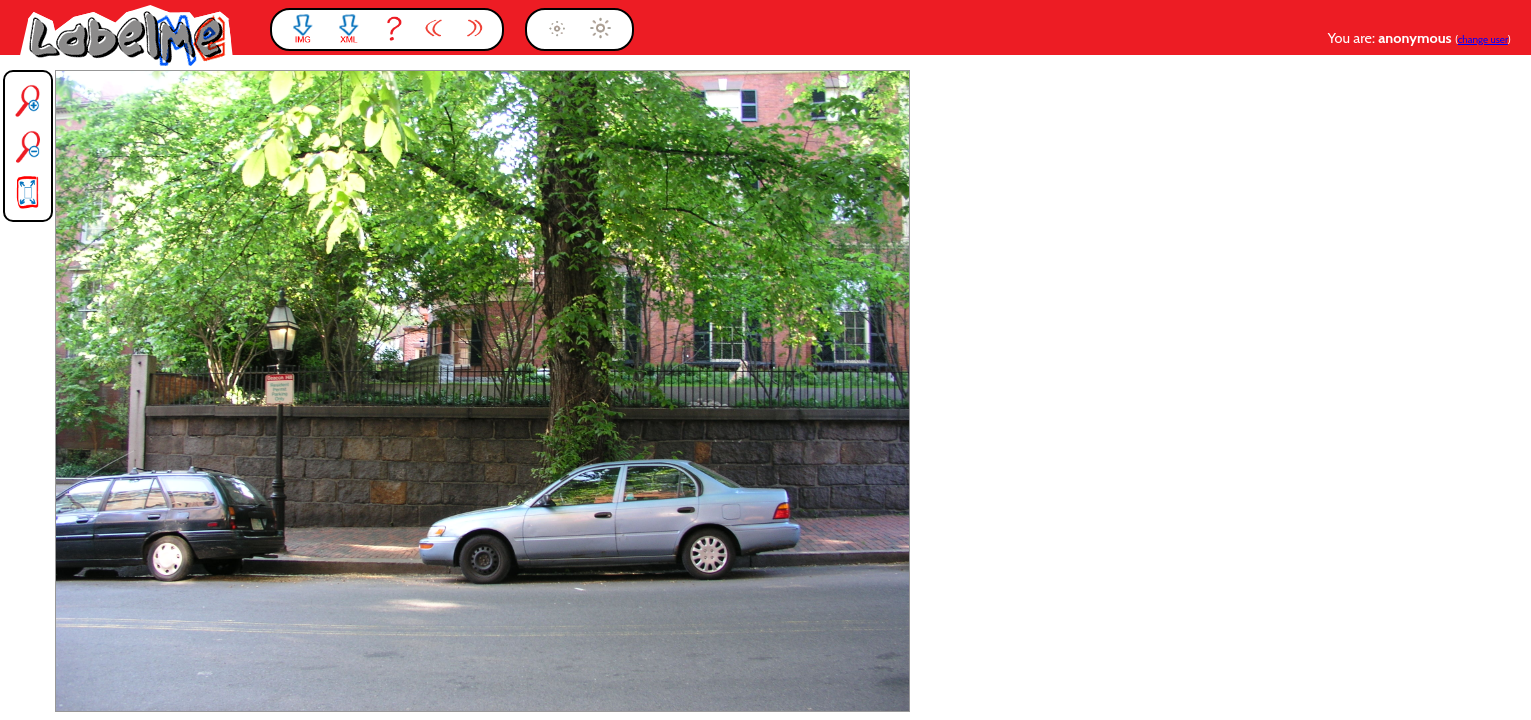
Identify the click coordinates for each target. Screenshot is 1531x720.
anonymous (1416, 38)
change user (1483, 39)
